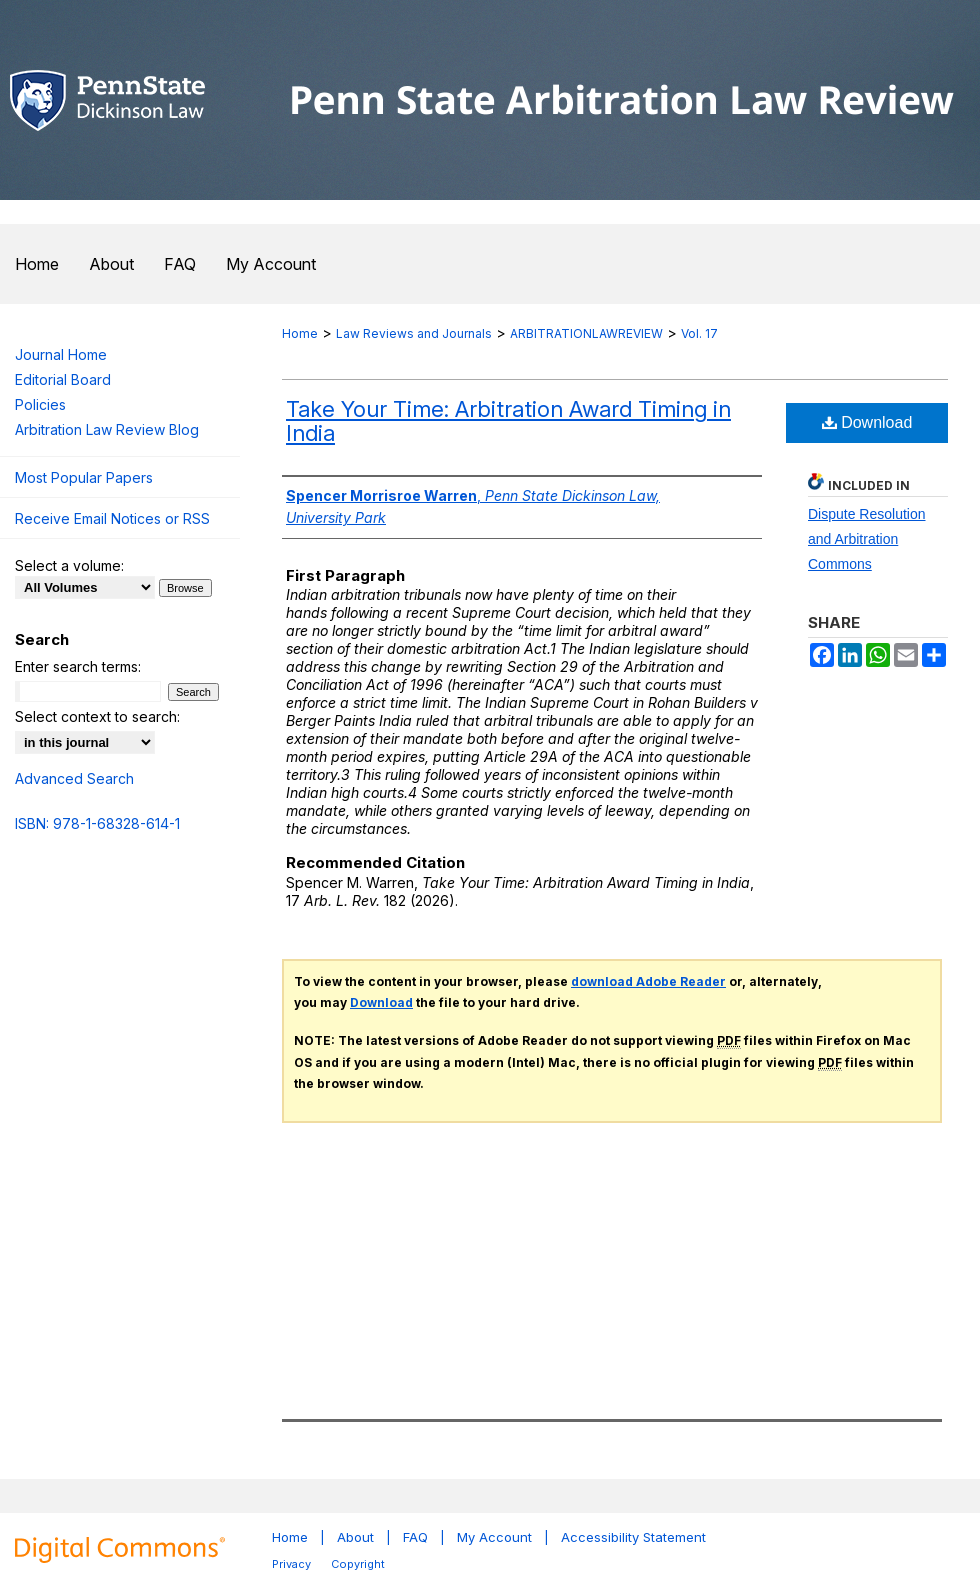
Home (300, 333)
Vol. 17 (699, 333)
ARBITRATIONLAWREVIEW (586, 333)
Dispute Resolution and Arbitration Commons (867, 539)
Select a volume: (69, 565)
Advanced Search (74, 778)
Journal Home (61, 354)
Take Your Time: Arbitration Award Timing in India (508, 421)
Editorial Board (63, 379)
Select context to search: (97, 716)
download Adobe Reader (648, 981)
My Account (494, 1537)
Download (867, 422)
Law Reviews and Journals (414, 333)
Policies (40, 404)
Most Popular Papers (84, 477)
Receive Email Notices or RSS (112, 518)
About (355, 1537)
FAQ (415, 1537)
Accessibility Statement (633, 1537)
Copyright (358, 1564)
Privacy (291, 1564)
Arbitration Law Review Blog (107, 429)
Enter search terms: (78, 666)
